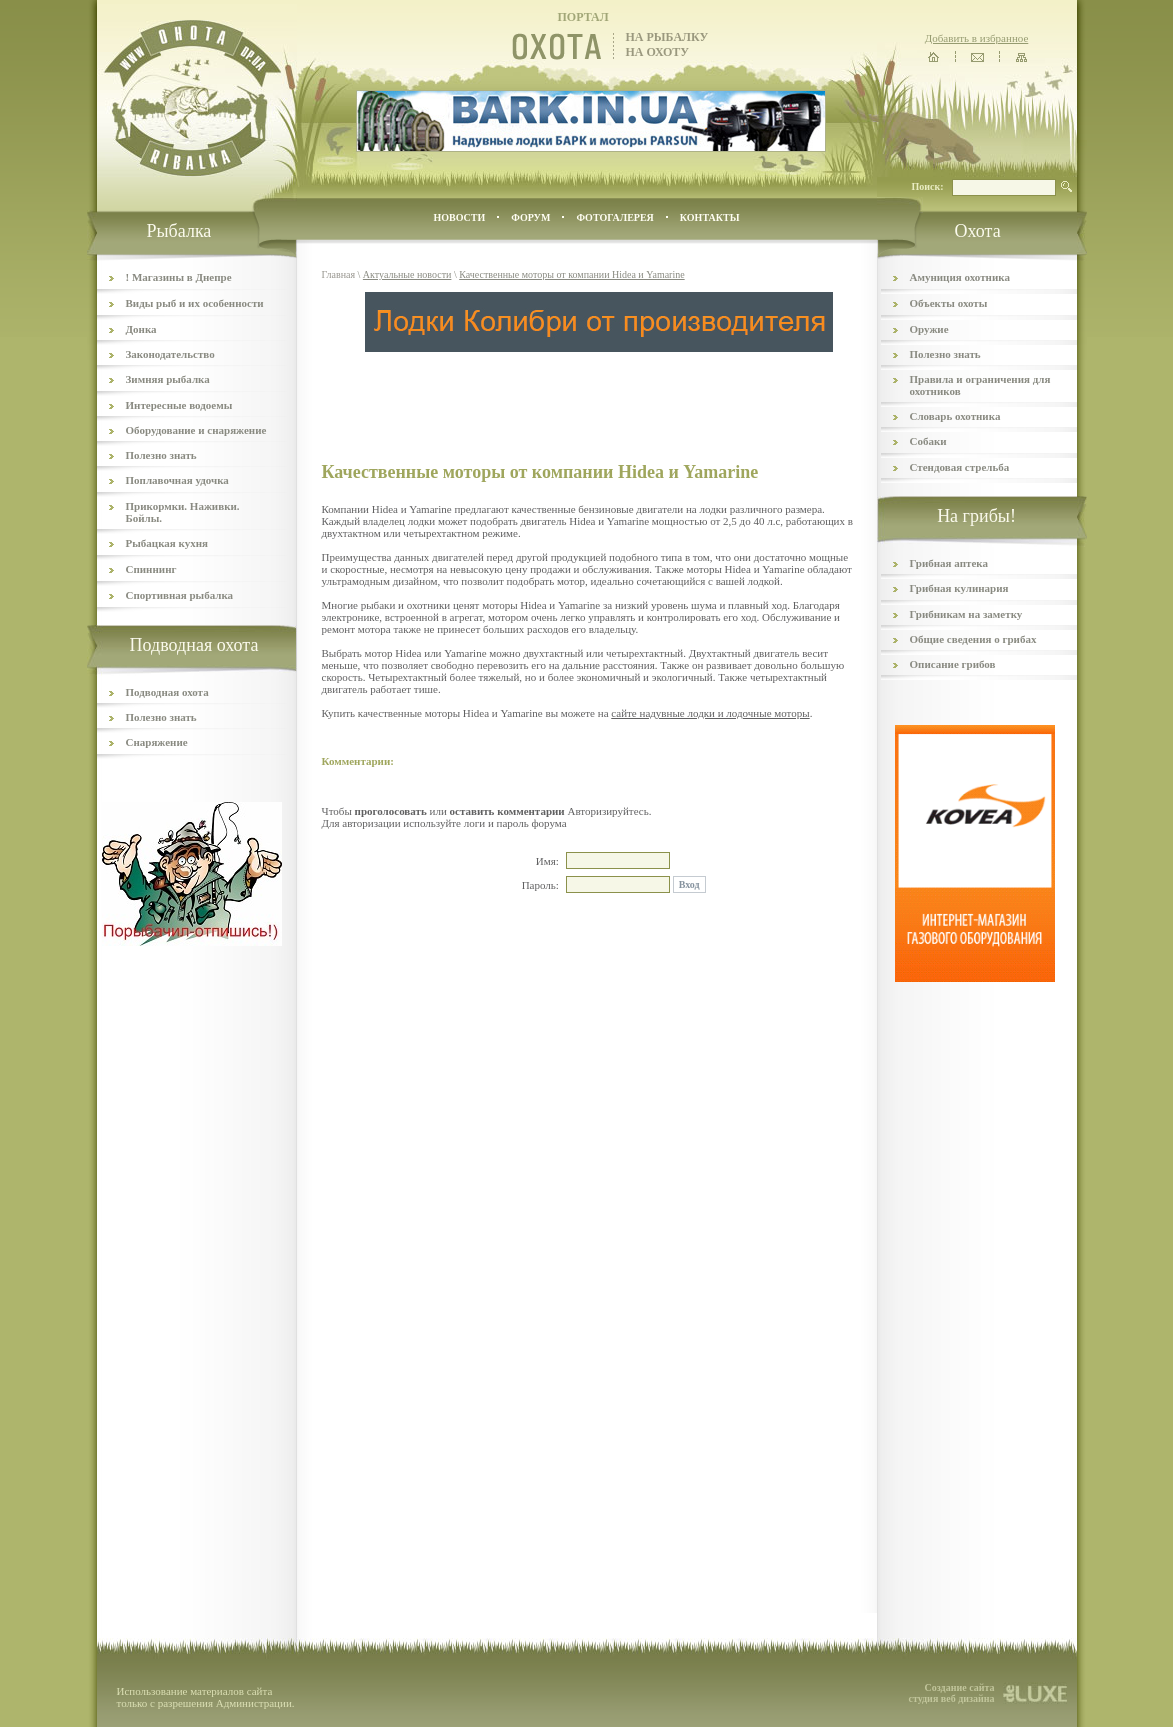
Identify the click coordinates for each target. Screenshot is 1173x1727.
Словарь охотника (955, 416)
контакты (710, 217)
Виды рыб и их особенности (195, 303)
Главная (339, 274)
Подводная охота (167, 692)
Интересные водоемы (179, 405)
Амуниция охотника (960, 277)
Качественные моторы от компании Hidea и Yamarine (571, 274)
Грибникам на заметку (966, 614)
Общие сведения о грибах (973, 639)
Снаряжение (157, 742)
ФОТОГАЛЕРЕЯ (614, 217)
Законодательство (170, 354)
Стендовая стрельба (960, 467)
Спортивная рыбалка (180, 595)
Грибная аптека (949, 563)
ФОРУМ (530, 217)
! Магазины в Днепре (179, 277)
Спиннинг (151, 569)
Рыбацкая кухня (167, 543)
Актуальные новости (407, 274)
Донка (141, 329)
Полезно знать (161, 455)
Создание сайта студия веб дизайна (951, 1693)
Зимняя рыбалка (168, 379)
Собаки (928, 441)
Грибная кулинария (959, 588)
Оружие (929, 329)
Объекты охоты (949, 303)
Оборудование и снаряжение (196, 430)
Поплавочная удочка (177, 480)
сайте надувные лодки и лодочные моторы (710, 713)
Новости (459, 217)
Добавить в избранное (977, 38)
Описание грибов (953, 664)
